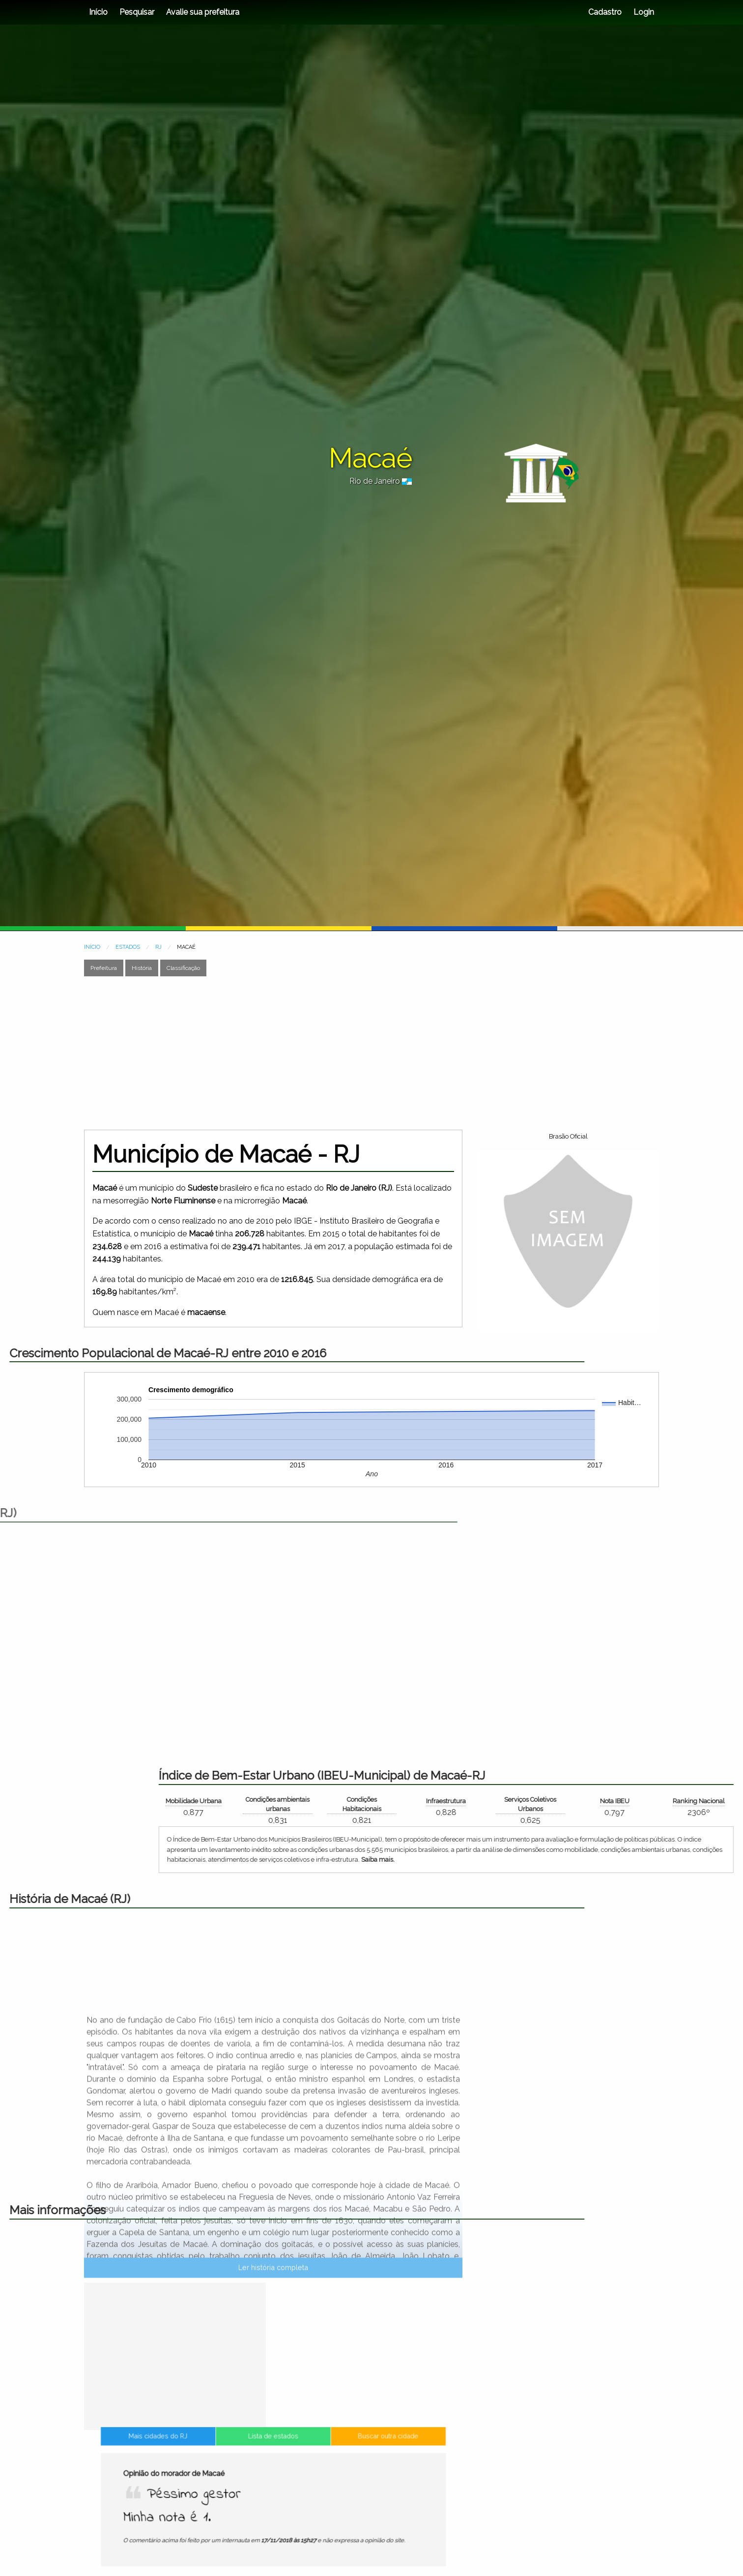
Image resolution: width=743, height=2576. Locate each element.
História (142, 968)
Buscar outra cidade (347, 2499)
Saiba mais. (652, 1859)
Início (98, 12)
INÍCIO (92, 947)
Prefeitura (103, 968)
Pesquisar (136, 12)
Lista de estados (273, 2499)
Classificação (183, 968)
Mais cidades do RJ (199, 2499)
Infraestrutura (720, 1801)
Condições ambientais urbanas (552, 1804)
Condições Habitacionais (636, 1804)
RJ (158, 947)
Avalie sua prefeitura (202, 12)
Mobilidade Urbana (468, 1801)
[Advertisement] (371, 1053)
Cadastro (605, 12)
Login (642, 12)
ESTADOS (127, 947)
